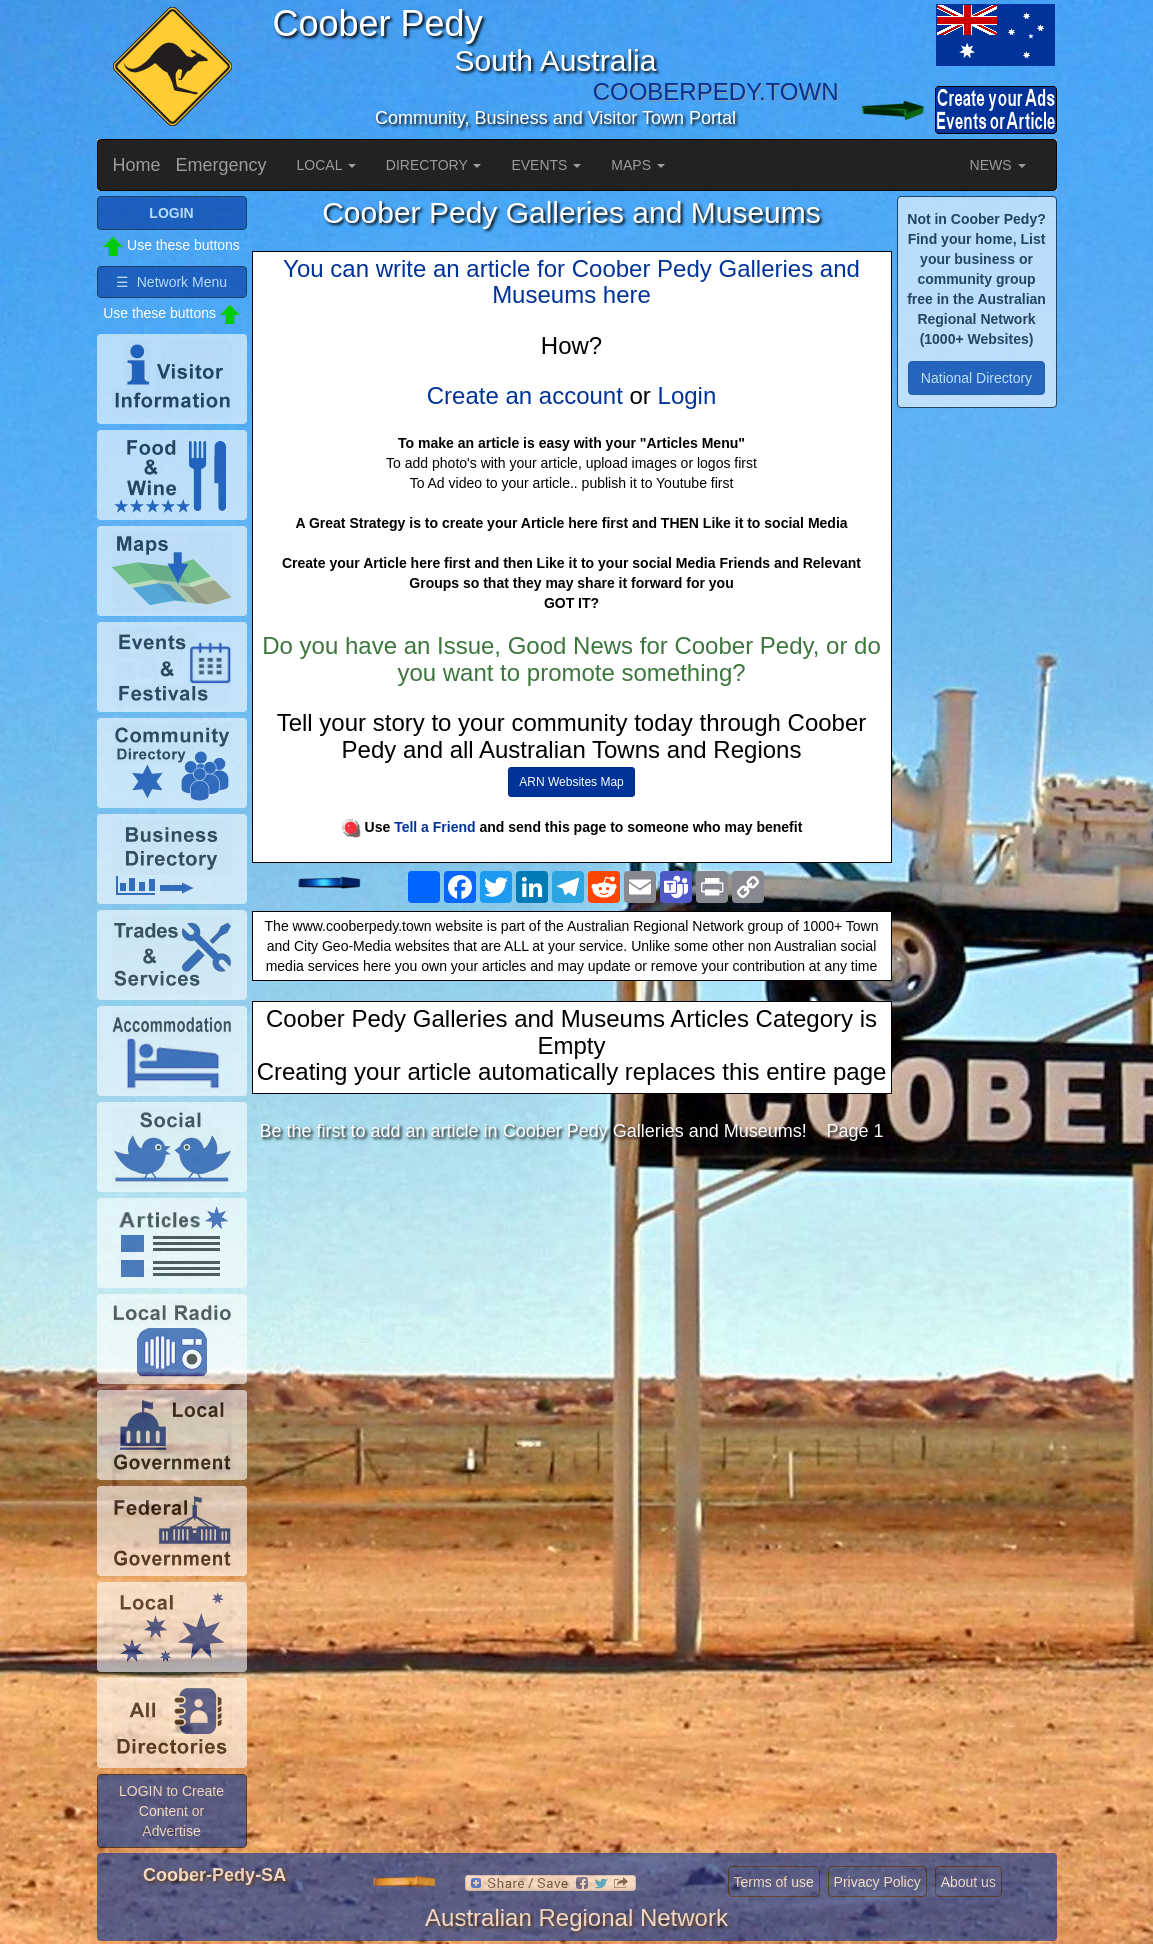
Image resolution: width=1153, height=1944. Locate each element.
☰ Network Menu (171, 282)
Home (137, 165)
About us (968, 1882)
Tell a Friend (434, 827)
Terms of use (774, 1882)
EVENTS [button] (546, 165)
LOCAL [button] (326, 165)
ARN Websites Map (571, 782)
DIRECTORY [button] (434, 165)
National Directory (976, 378)
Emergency (221, 165)
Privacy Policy (877, 1882)
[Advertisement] (572, 1316)
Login (687, 395)
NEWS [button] (998, 165)
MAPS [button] (638, 165)
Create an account (525, 395)
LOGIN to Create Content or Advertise (171, 1811)
